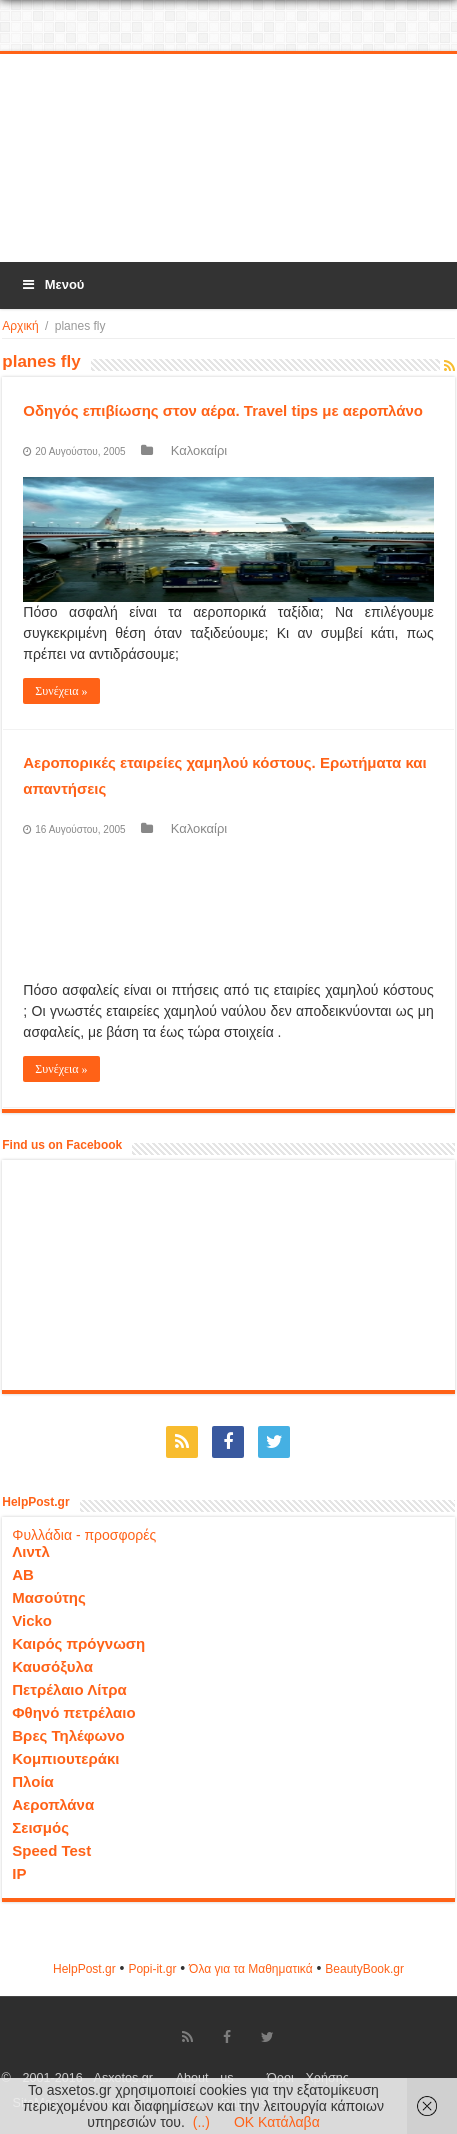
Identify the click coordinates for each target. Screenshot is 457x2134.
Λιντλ (31, 1551)
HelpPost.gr (84, 1969)
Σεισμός (40, 1827)
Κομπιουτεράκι (65, 1758)
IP (19, 1873)
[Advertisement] (229, 159)
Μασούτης (49, 1597)
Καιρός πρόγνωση (78, 1643)
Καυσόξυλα (52, 1666)
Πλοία (33, 1781)
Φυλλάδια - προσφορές (84, 1535)
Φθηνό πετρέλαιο (73, 1712)
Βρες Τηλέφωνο (68, 1735)
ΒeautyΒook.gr (364, 1969)
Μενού (52, 284)
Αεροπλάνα (53, 1804)
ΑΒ (23, 1574)
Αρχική (20, 326)
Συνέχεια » (61, 691)
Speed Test (51, 1850)
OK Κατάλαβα (277, 2122)
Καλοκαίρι (199, 450)
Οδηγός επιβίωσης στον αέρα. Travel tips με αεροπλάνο (223, 410)
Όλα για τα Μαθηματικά (251, 1969)
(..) (201, 2122)
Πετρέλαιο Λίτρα (69, 1689)
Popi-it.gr (152, 1969)
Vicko (32, 1620)
